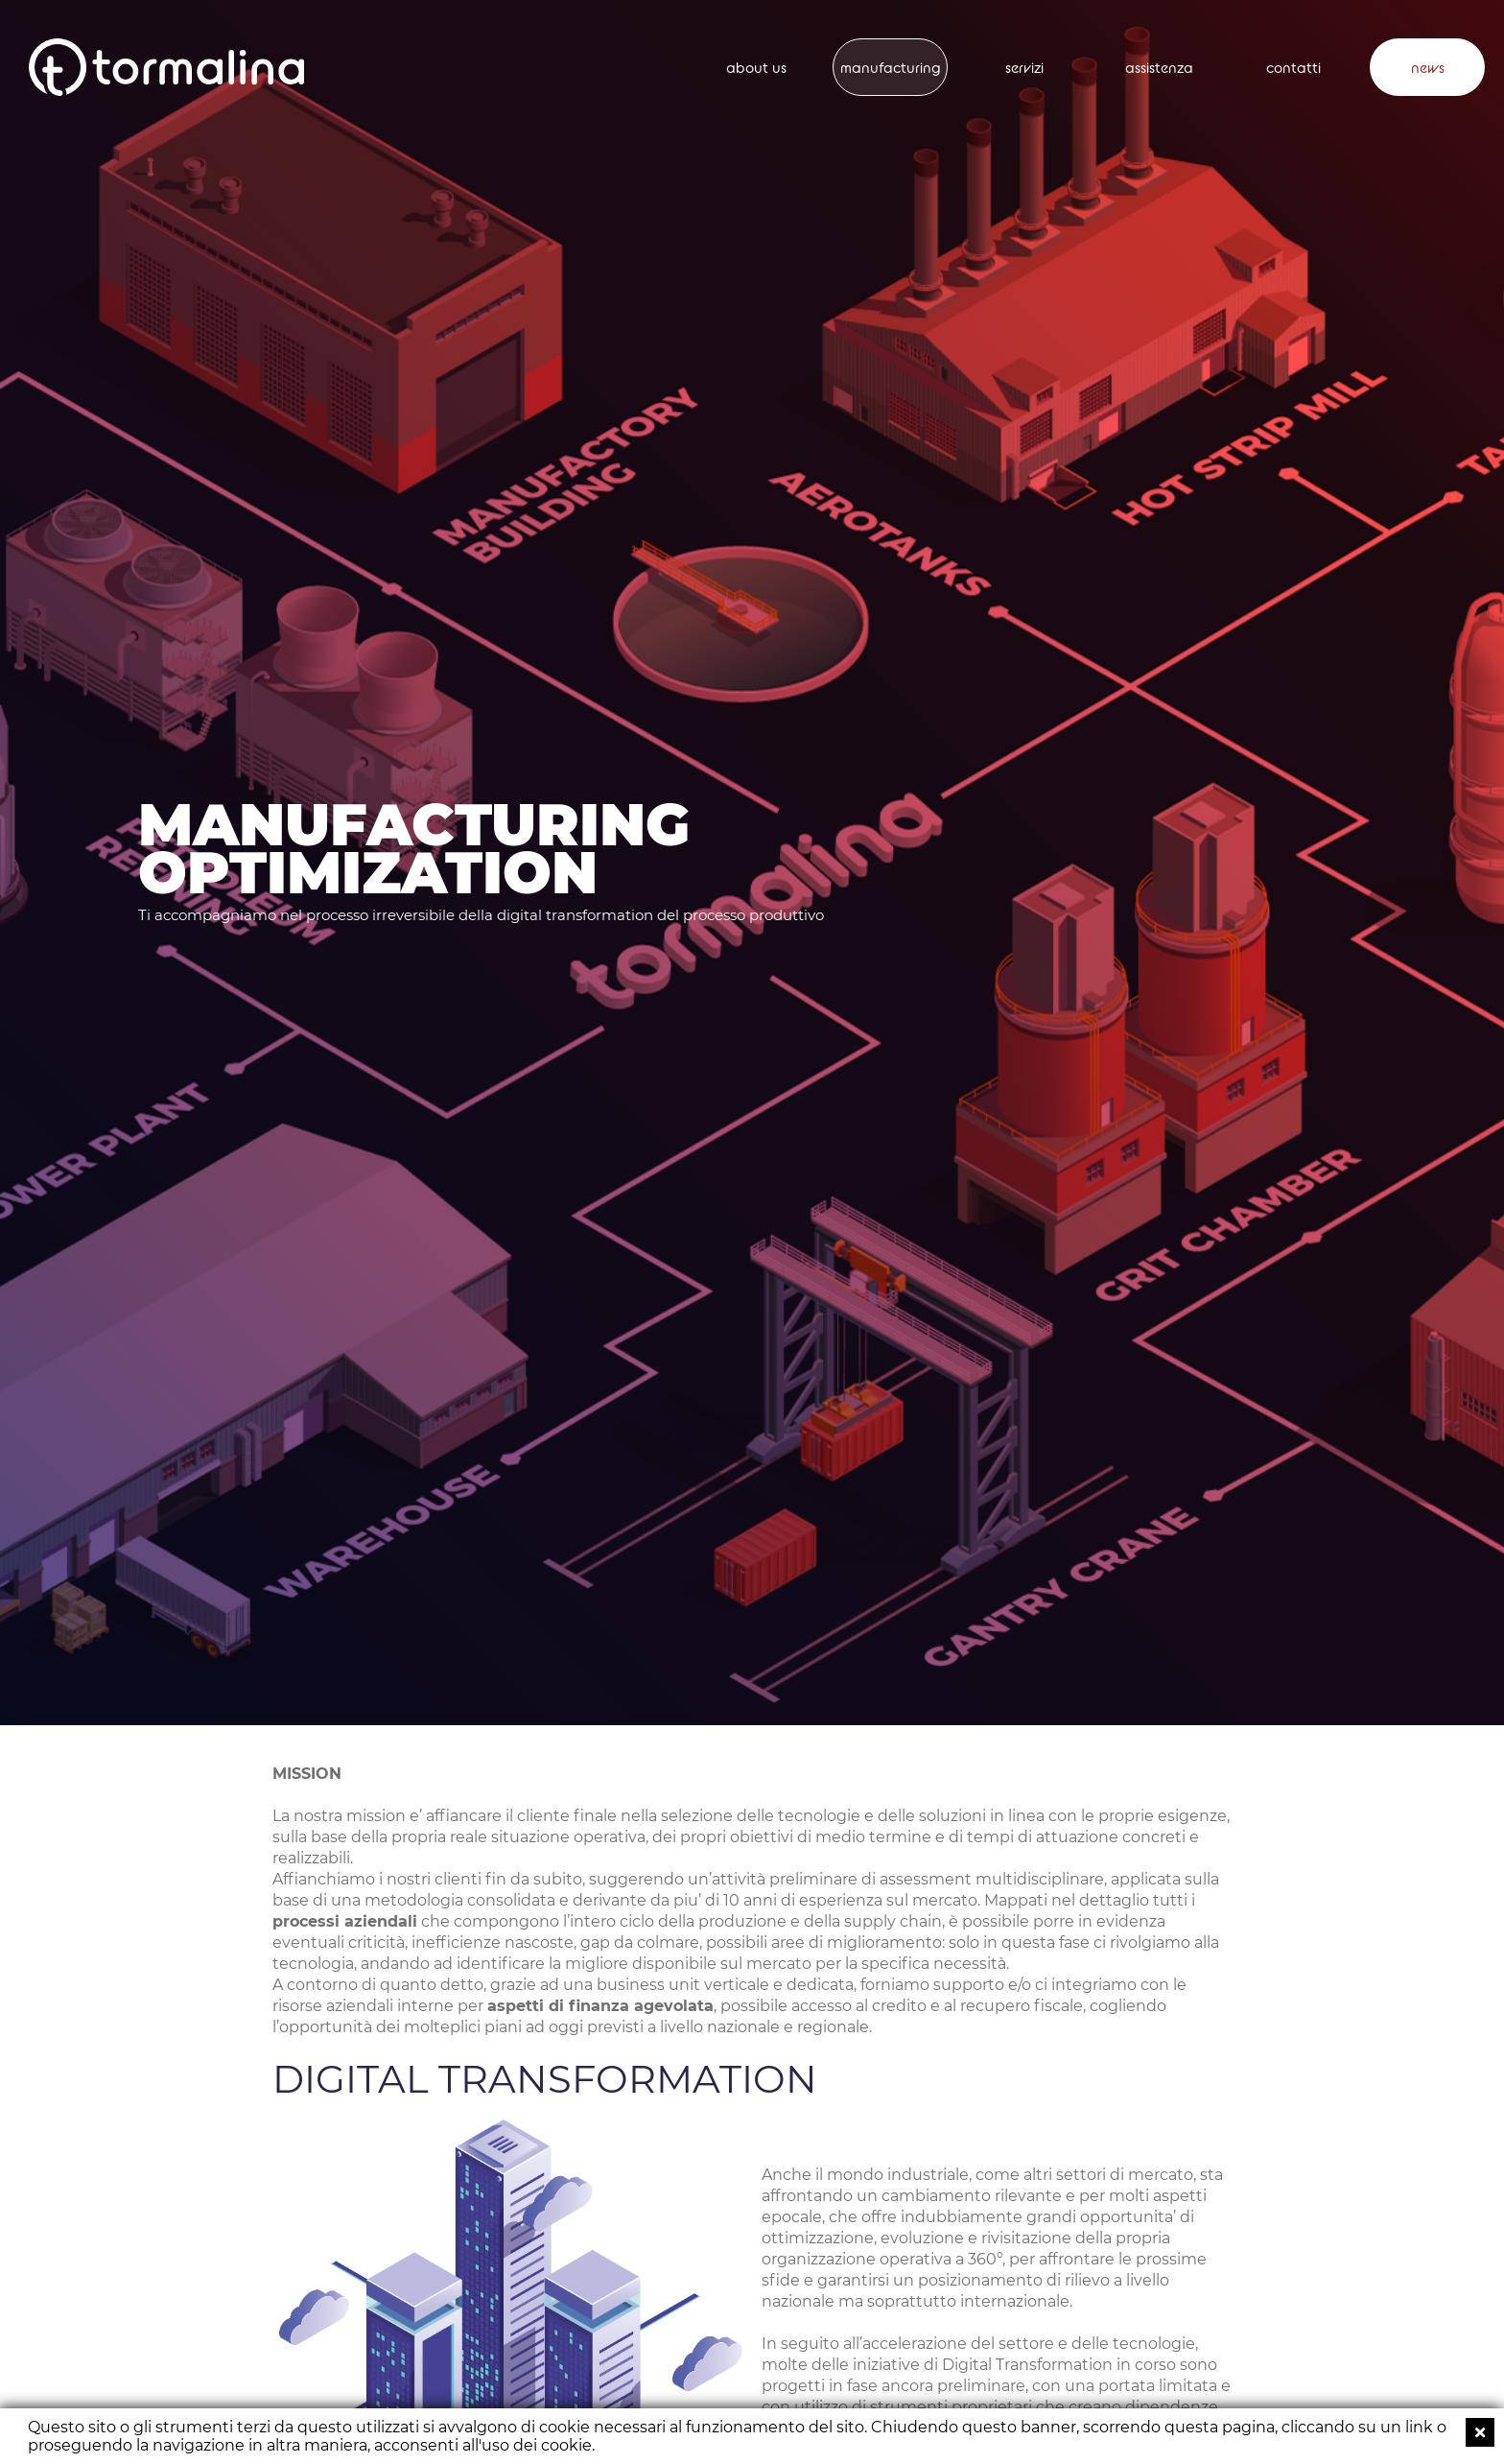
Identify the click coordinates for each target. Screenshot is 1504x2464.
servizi (1024, 68)
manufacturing (890, 68)
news (1428, 68)
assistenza (1159, 68)
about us (756, 68)
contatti (1293, 68)
